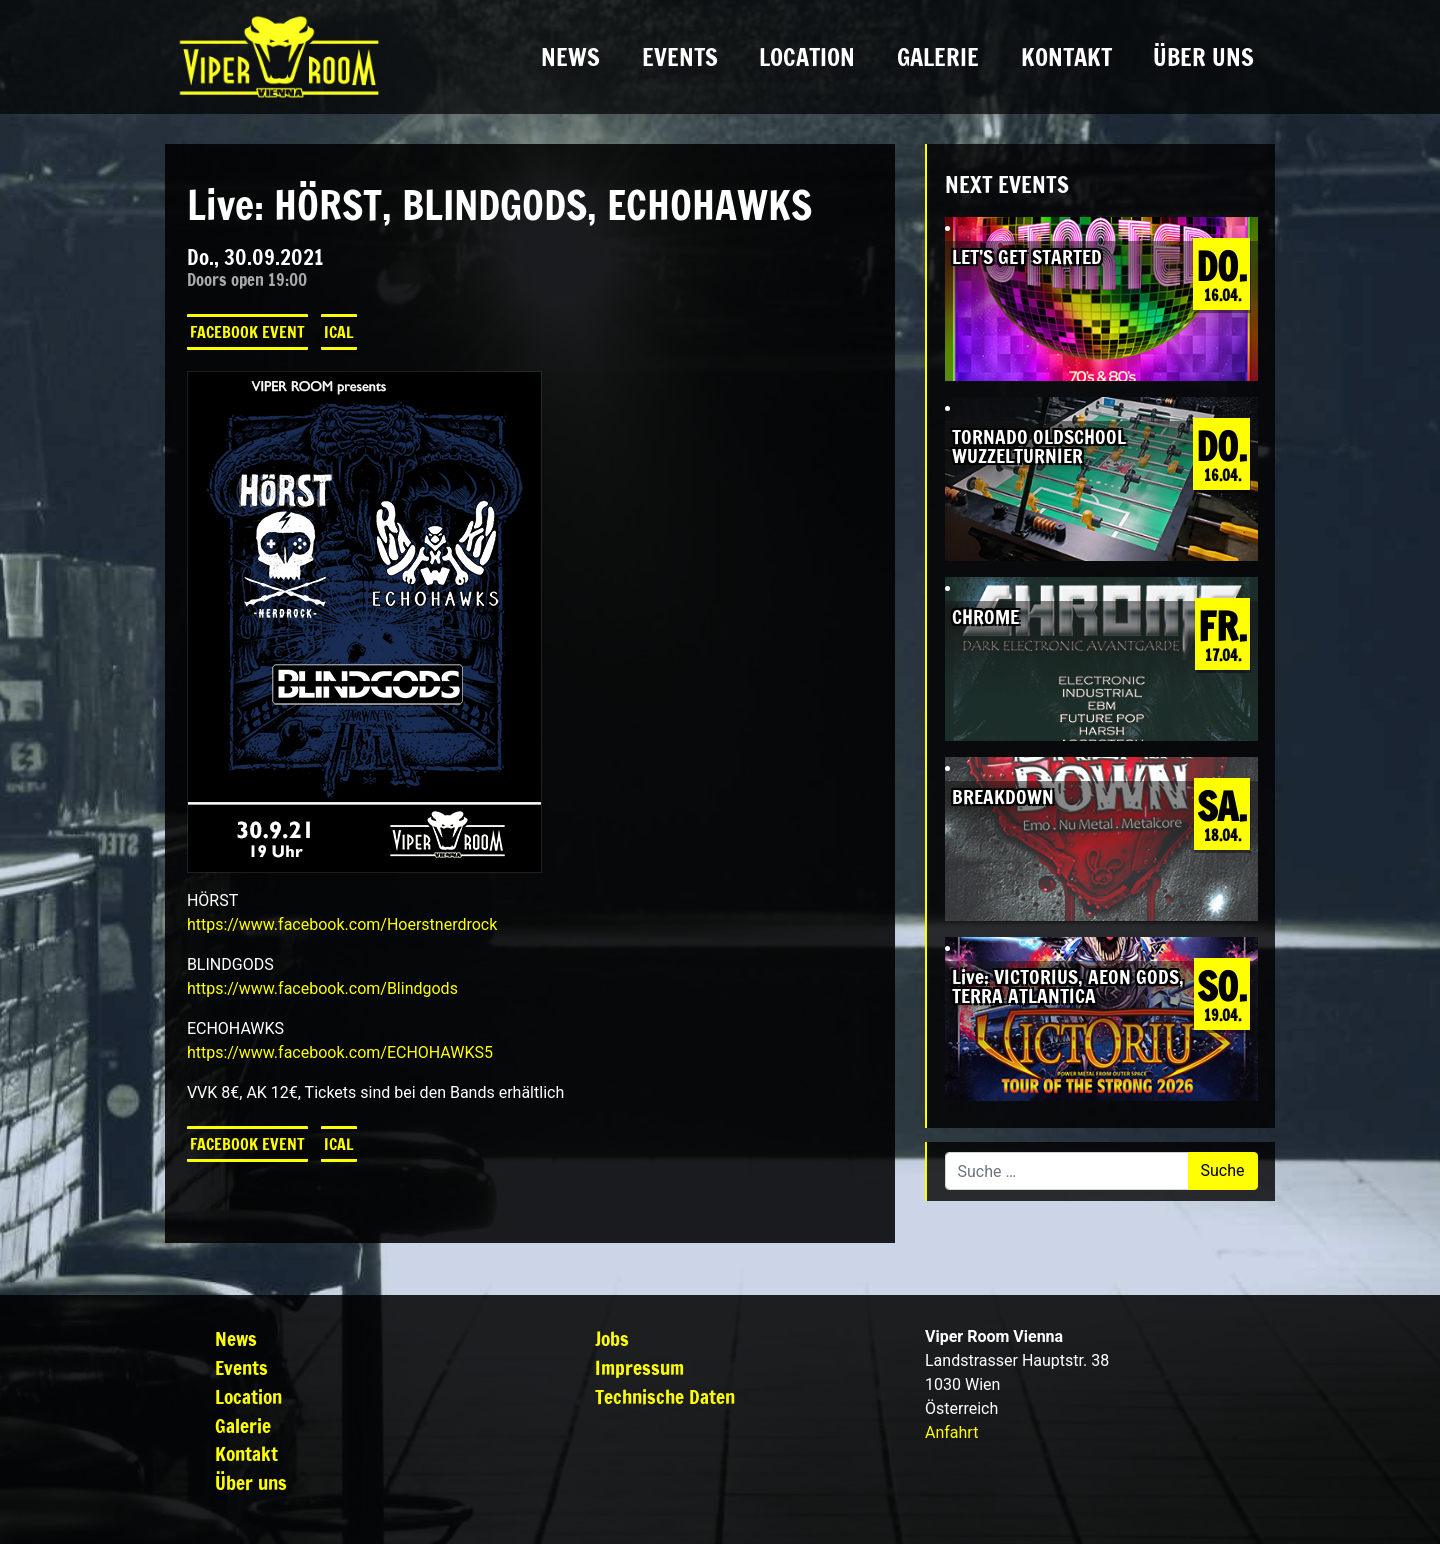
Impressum (639, 1367)
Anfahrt (951, 1432)
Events (680, 57)
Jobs (612, 1338)
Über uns (1203, 57)
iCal (339, 332)
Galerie (938, 57)
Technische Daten (665, 1396)
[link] (342, 924)
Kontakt (1066, 57)
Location (807, 57)
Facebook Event (247, 332)
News (570, 57)
